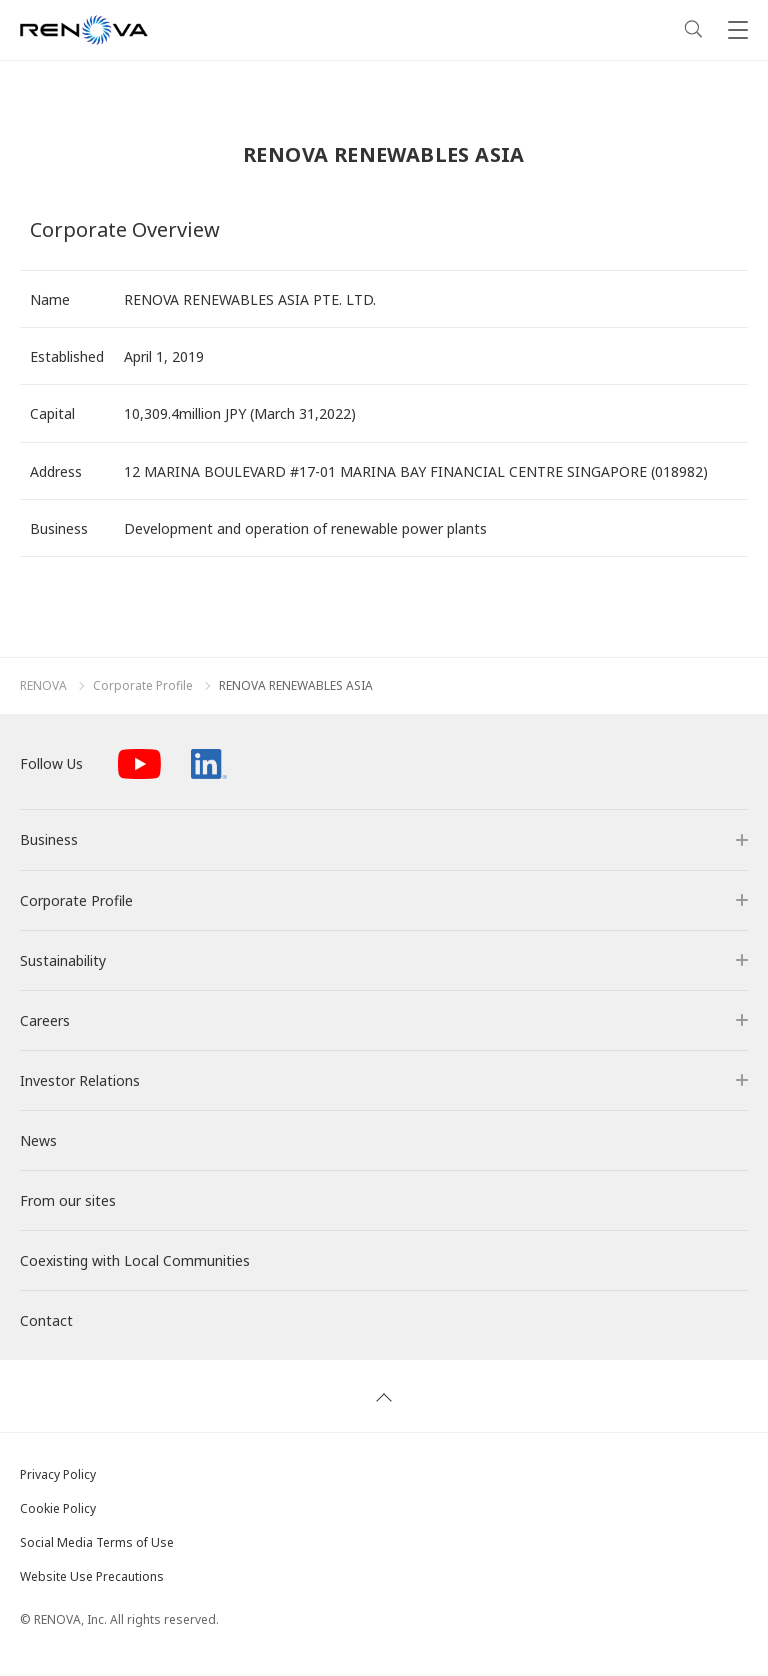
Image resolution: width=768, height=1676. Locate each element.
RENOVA (43, 686)
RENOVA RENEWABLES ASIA (296, 686)
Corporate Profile (143, 686)
